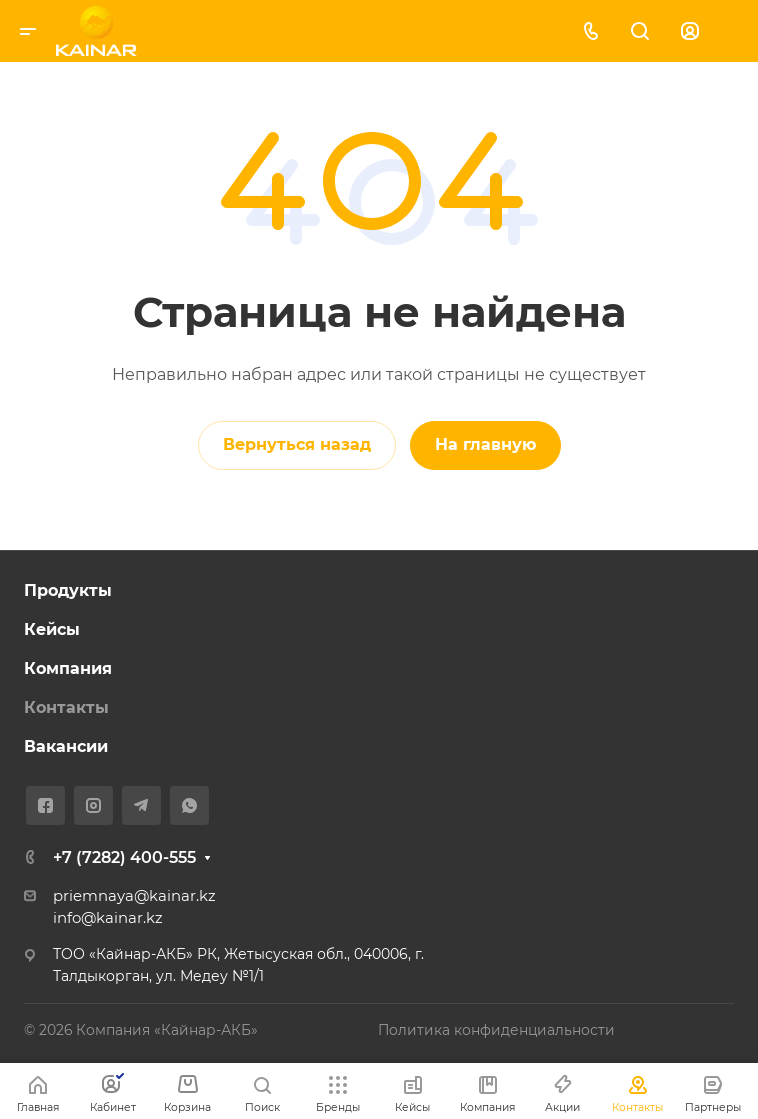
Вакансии (66, 746)
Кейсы (52, 629)
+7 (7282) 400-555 (124, 857)
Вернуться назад (297, 444)
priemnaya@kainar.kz (134, 896)
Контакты (66, 707)
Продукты (68, 590)
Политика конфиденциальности (496, 1030)
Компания (68, 668)
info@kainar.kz (108, 918)
